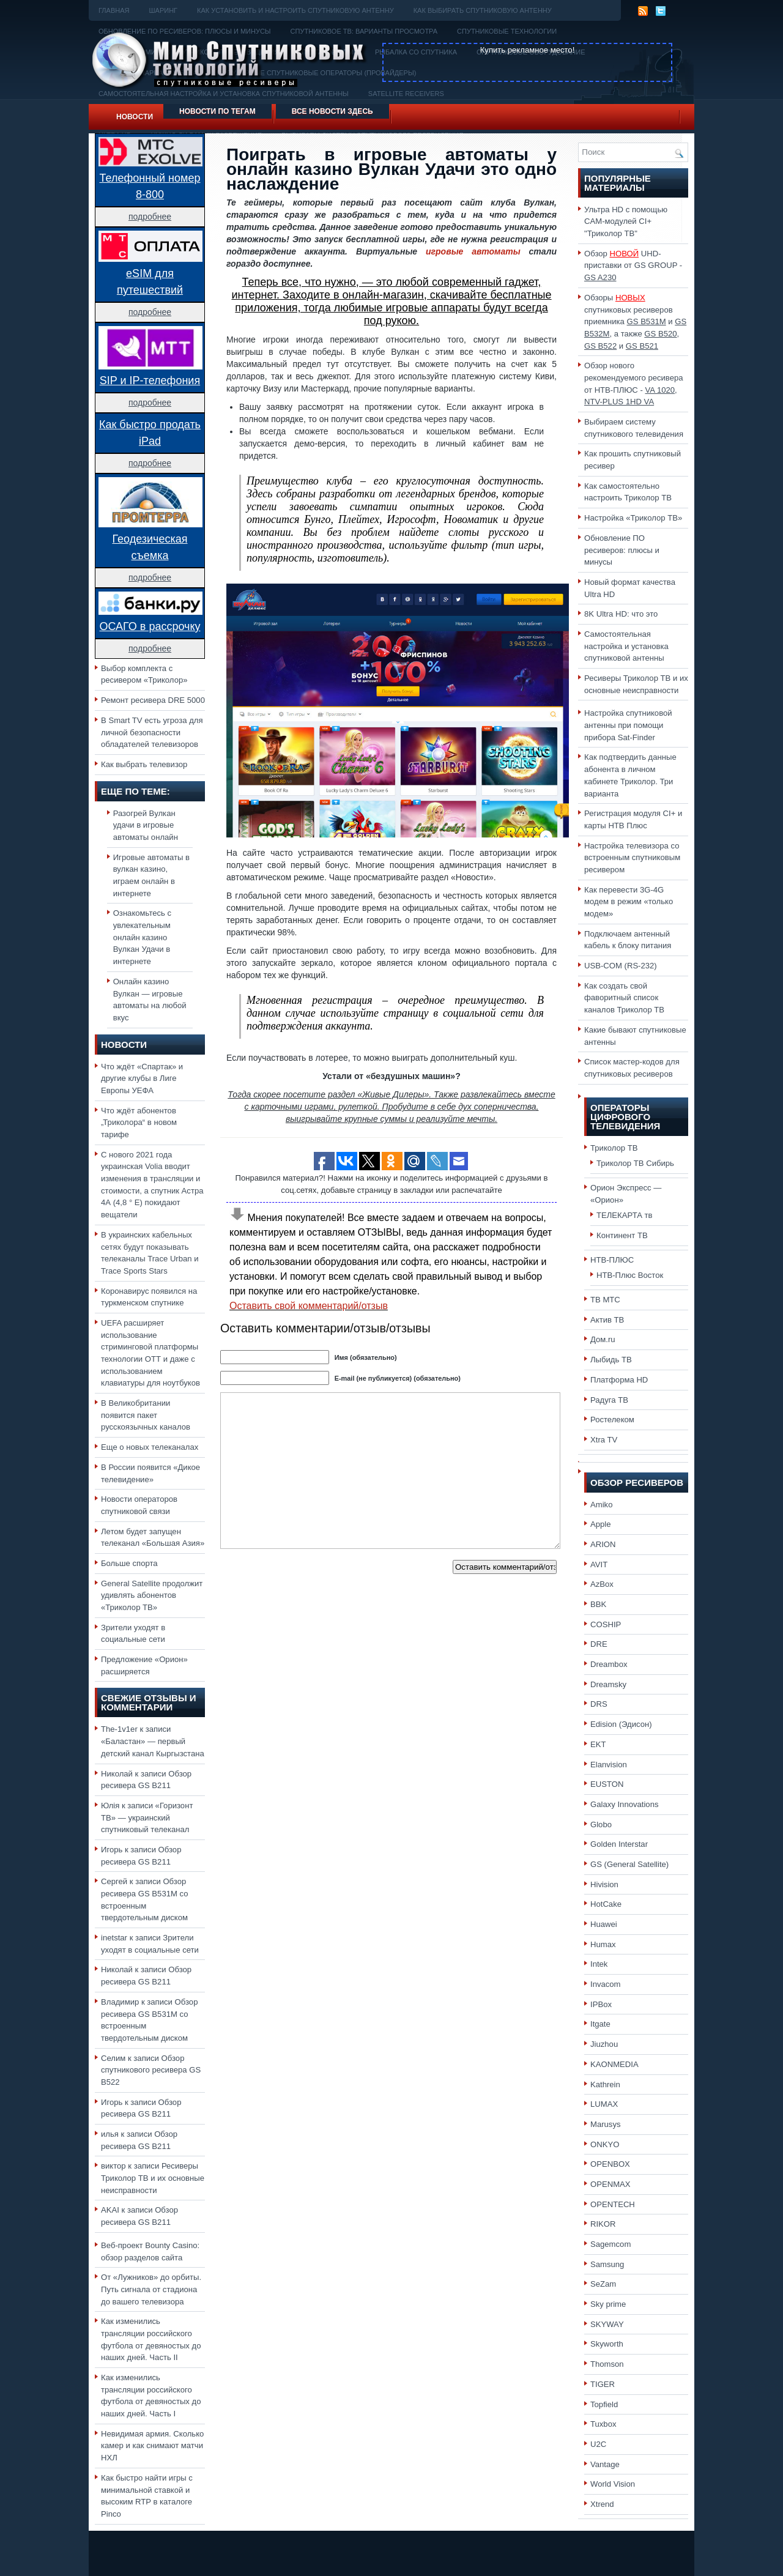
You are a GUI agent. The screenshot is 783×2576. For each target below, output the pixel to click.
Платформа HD (619, 1379)
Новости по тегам (217, 111)
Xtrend (602, 2504)
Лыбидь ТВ (611, 1359)
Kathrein (605, 2084)
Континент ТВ (622, 1235)
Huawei (603, 1924)
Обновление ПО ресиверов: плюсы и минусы (621, 549)
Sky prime (608, 2304)
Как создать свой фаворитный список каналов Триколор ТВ (624, 997)
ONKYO (604, 2144)
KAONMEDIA (614, 2064)
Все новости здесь (332, 111)
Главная (113, 10)
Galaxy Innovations (624, 1804)
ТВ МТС (605, 1299)
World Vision (612, 2484)
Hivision (604, 1884)
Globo (601, 1824)
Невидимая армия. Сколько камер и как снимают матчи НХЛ (152, 2445)
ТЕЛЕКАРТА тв (624, 1215)
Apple (600, 1524)
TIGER (602, 2384)
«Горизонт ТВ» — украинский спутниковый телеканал (147, 1817)
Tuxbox (603, 2424)
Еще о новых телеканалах (149, 1447)
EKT (598, 1744)
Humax (603, 1944)
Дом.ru (602, 1339)
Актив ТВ (607, 1319)
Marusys (605, 2124)
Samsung (607, 2264)
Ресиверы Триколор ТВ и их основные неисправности (152, 2177)
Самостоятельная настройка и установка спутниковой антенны (626, 646)
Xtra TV (603, 1439)
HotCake (606, 1904)
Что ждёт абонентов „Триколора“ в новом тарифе (139, 1122)
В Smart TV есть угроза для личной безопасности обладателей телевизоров (152, 732)
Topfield (604, 2404)
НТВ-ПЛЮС (612, 1259)
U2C (598, 2444)
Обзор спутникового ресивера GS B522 (151, 2070)
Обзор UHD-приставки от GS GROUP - (633, 265)
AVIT (598, 1564)
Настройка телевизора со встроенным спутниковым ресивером (632, 857)
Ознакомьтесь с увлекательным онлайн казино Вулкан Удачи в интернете (142, 937)
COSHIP (605, 1624)
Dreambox (608, 1664)
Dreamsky (608, 1684)
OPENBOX (610, 2164)
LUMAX (604, 2104)
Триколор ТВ (614, 1148)
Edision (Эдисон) (621, 1724)
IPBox (601, 2004)
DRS (598, 1704)
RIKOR (603, 2224)
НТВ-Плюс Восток (629, 1275)
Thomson (607, 2364)
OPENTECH (612, 2204)
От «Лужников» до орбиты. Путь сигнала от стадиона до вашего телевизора (151, 2289)
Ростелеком (612, 1419)
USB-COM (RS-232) (620, 965)
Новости (134, 117)
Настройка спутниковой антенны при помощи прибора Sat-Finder (628, 724)
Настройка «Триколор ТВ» (633, 517)
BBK (598, 1604)
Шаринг (163, 10)
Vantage (605, 2464)
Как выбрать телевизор (144, 764)
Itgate (600, 2024)
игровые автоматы (473, 251)
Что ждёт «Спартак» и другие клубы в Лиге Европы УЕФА (142, 1078)
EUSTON (606, 1784)
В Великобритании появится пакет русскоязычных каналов (145, 1414)
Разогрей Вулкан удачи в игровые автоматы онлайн (145, 825)
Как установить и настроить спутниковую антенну (295, 10)
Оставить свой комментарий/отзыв (308, 1306)
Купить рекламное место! (527, 49)
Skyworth (606, 2343)
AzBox (602, 1584)
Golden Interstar (619, 1844)
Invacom (605, 1984)
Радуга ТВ (609, 1400)
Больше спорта (129, 1563)
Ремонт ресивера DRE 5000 (153, 700)
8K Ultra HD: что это (621, 613)
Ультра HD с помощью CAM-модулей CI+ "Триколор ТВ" (625, 221)
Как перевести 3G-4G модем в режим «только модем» (628, 901)
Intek (598, 1964)
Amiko (601, 1504)
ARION (603, 1544)
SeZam (603, 2283)
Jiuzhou (604, 2044)
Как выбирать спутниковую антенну (483, 10)
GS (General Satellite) (629, 1864)
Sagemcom (610, 2244)
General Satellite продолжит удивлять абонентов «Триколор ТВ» (151, 1595)
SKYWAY (607, 2324)
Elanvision (608, 1764)
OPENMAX (610, 2184)
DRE (598, 1644)
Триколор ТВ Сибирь (635, 1163)
